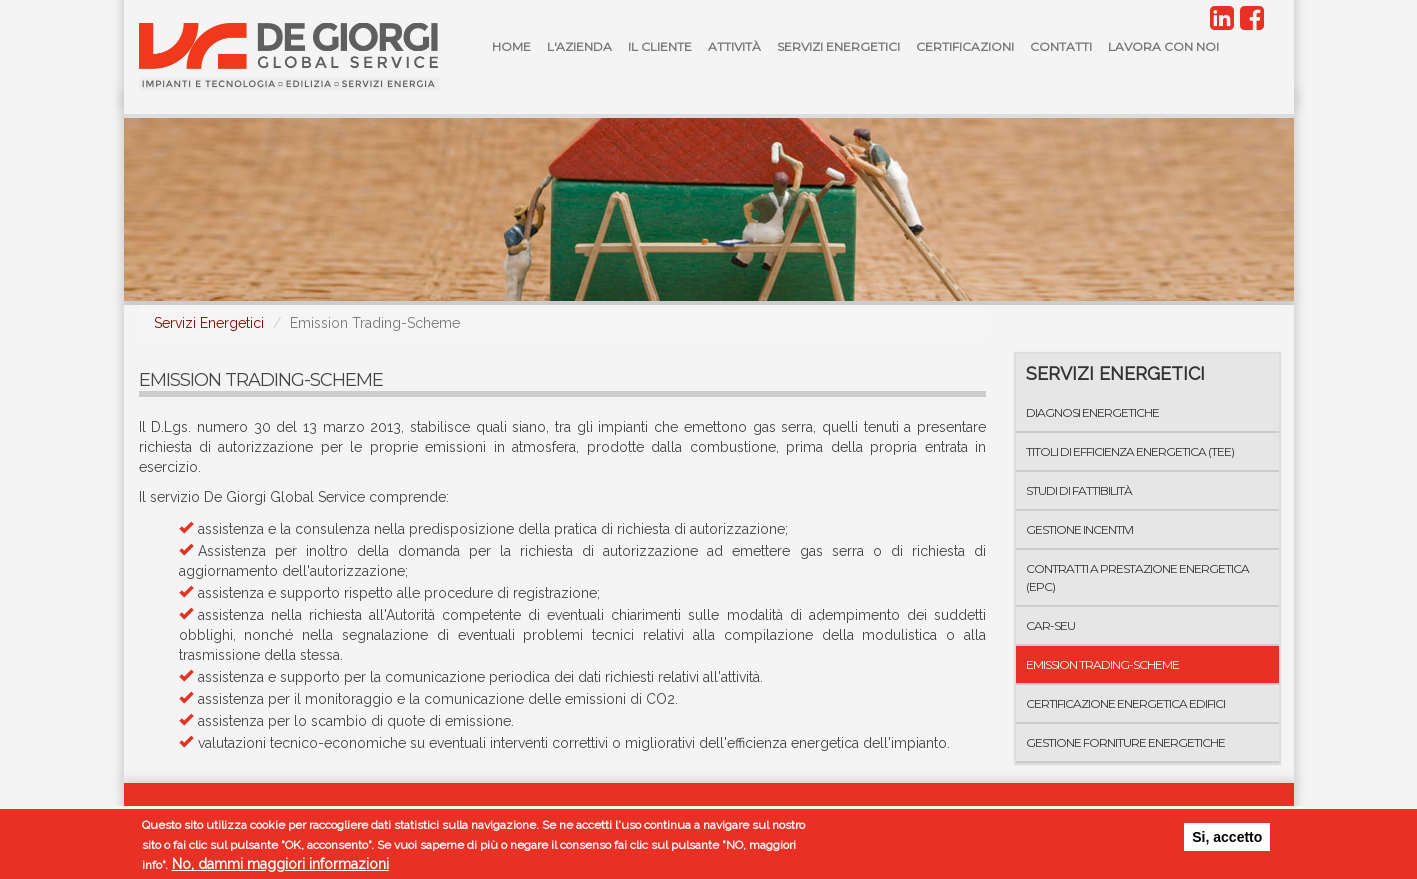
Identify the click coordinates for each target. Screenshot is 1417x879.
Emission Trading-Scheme (1102, 664)
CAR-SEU (1050, 625)
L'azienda (579, 46)
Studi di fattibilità (1079, 490)
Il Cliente (660, 46)
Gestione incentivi (1079, 529)
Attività (734, 46)
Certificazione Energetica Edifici (1125, 703)
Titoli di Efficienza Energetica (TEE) (1130, 451)
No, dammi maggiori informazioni (280, 865)
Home (511, 46)
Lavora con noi (1163, 46)
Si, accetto (1227, 838)
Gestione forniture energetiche (1125, 742)
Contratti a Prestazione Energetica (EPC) (1137, 577)
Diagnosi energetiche (1092, 412)
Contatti (1061, 46)
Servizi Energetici (838, 46)
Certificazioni (965, 46)
